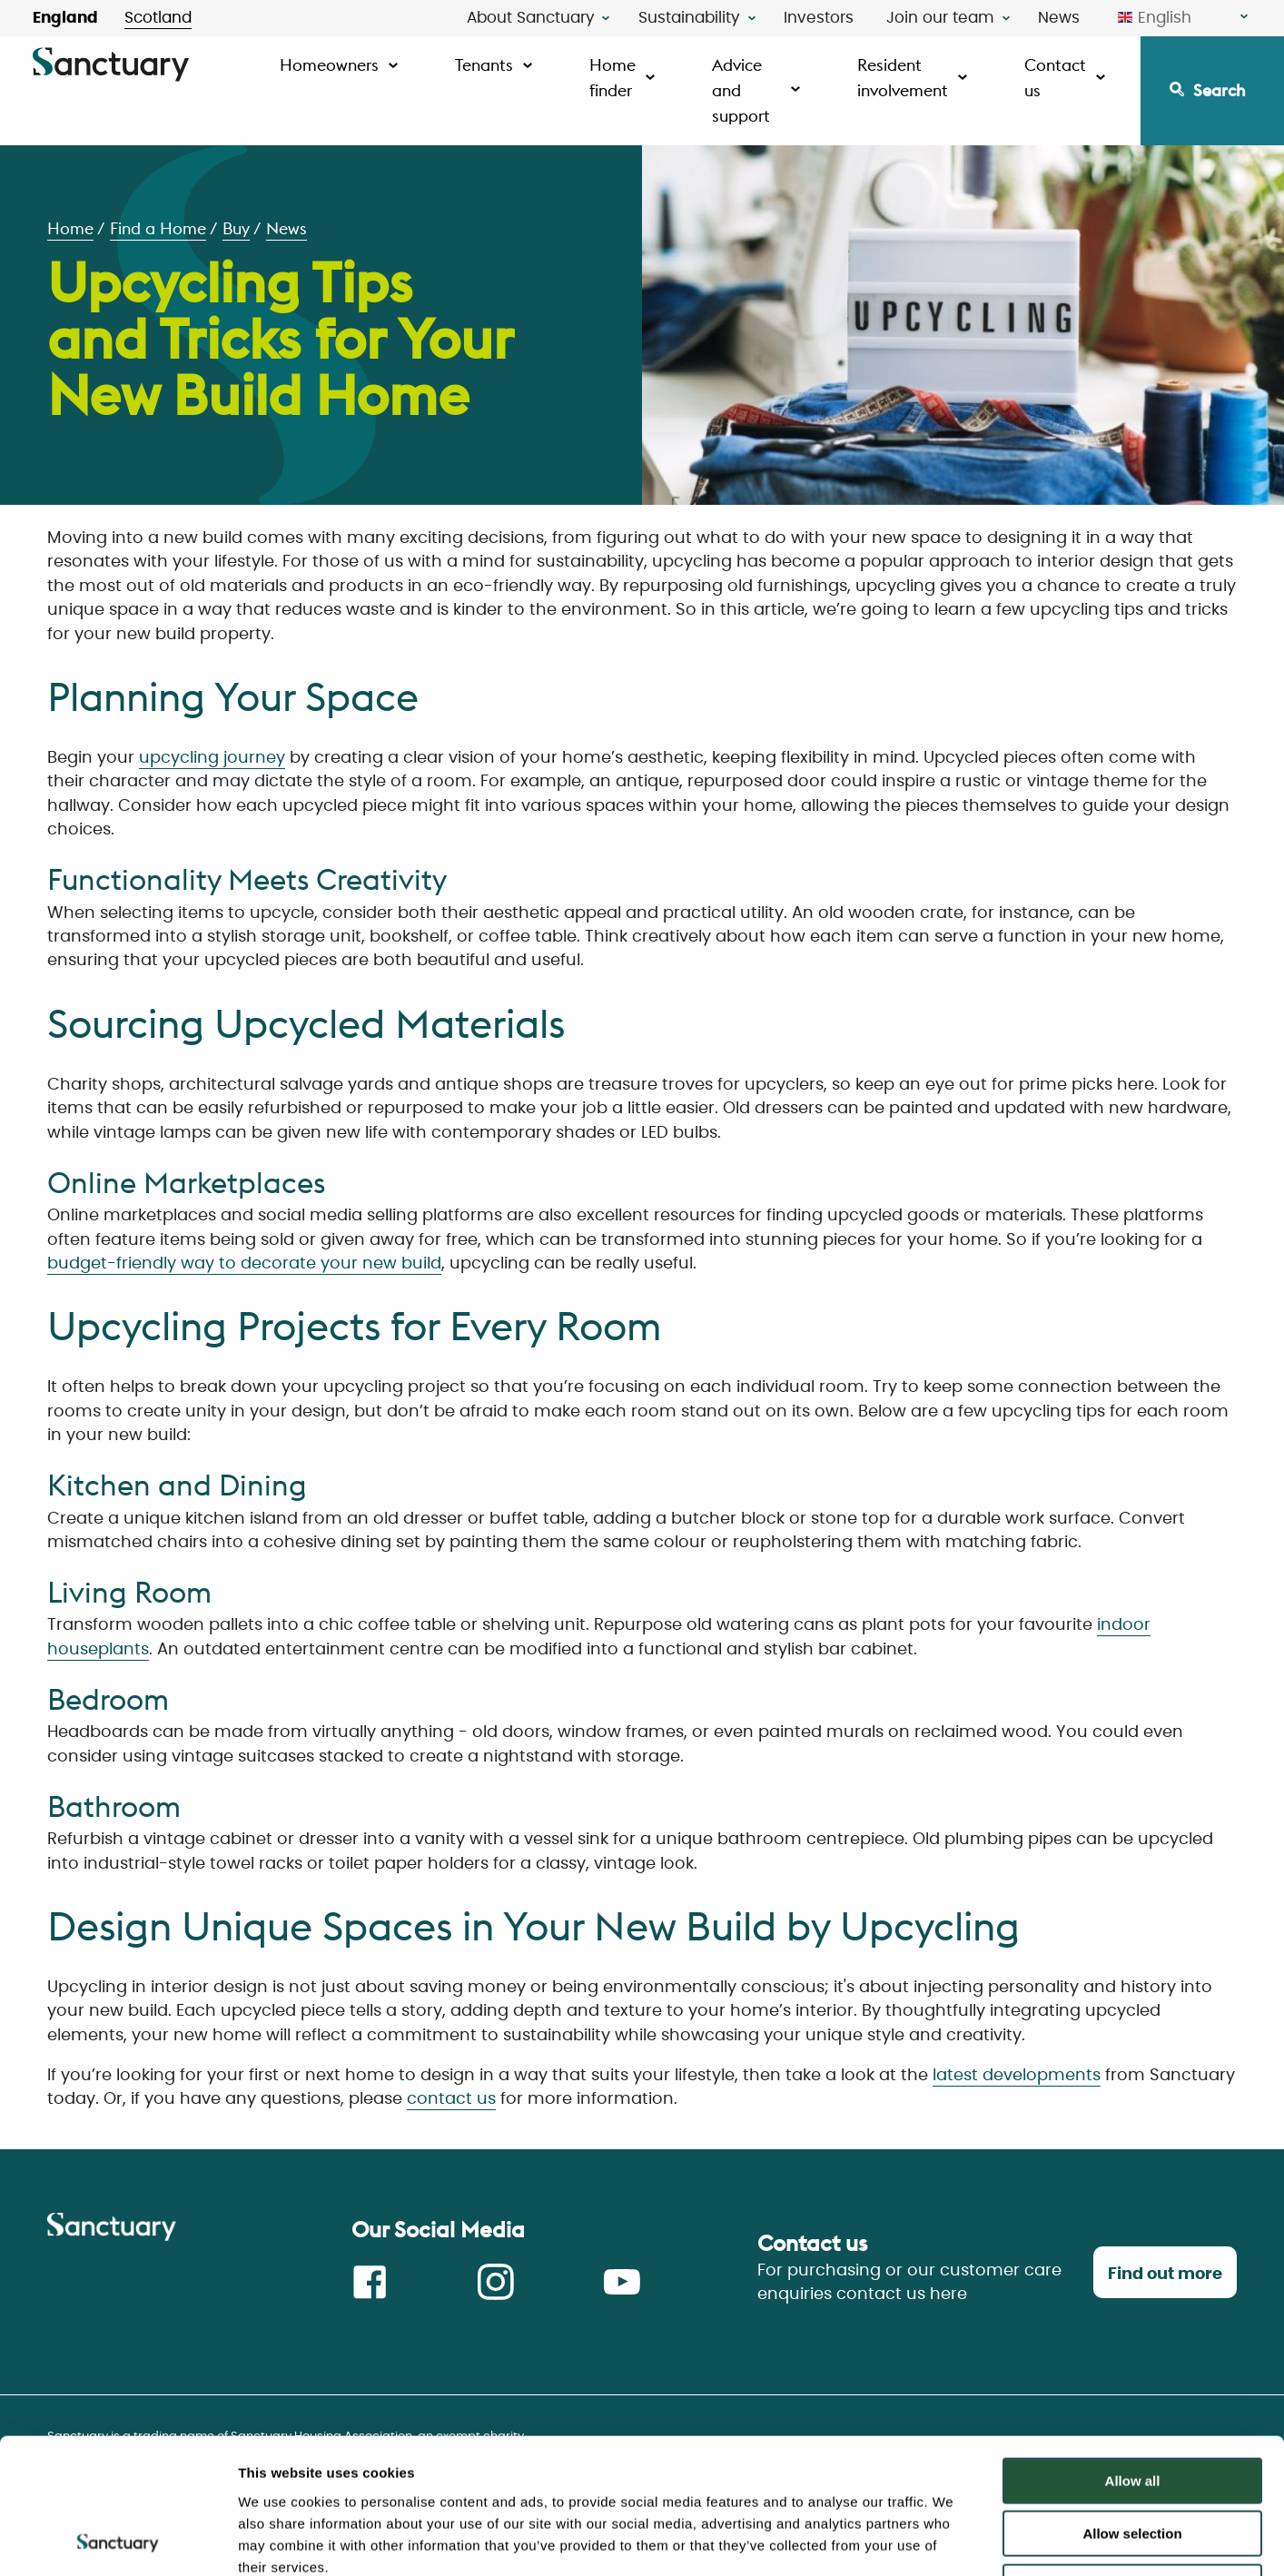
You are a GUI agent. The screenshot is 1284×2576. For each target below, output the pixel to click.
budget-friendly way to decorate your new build (244, 1264)
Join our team (940, 17)
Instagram (496, 2282)
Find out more (1165, 2274)
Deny (1133, 2460)
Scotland (158, 17)
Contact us (1055, 77)
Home (70, 228)
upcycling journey (212, 758)
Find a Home (158, 228)
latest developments (1017, 2076)
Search (1219, 90)
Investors (819, 17)
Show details (953, 2540)
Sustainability (689, 17)
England (65, 17)
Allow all (1133, 2354)
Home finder (612, 77)
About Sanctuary (531, 17)
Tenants (484, 64)
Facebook (369, 2282)
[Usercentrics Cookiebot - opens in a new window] (117, 2540)
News (1059, 17)
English (1154, 18)
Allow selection (1131, 2407)
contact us (451, 2099)
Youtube (622, 2282)
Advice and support (741, 90)
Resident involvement (902, 77)
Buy (236, 228)
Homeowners (329, 64)
